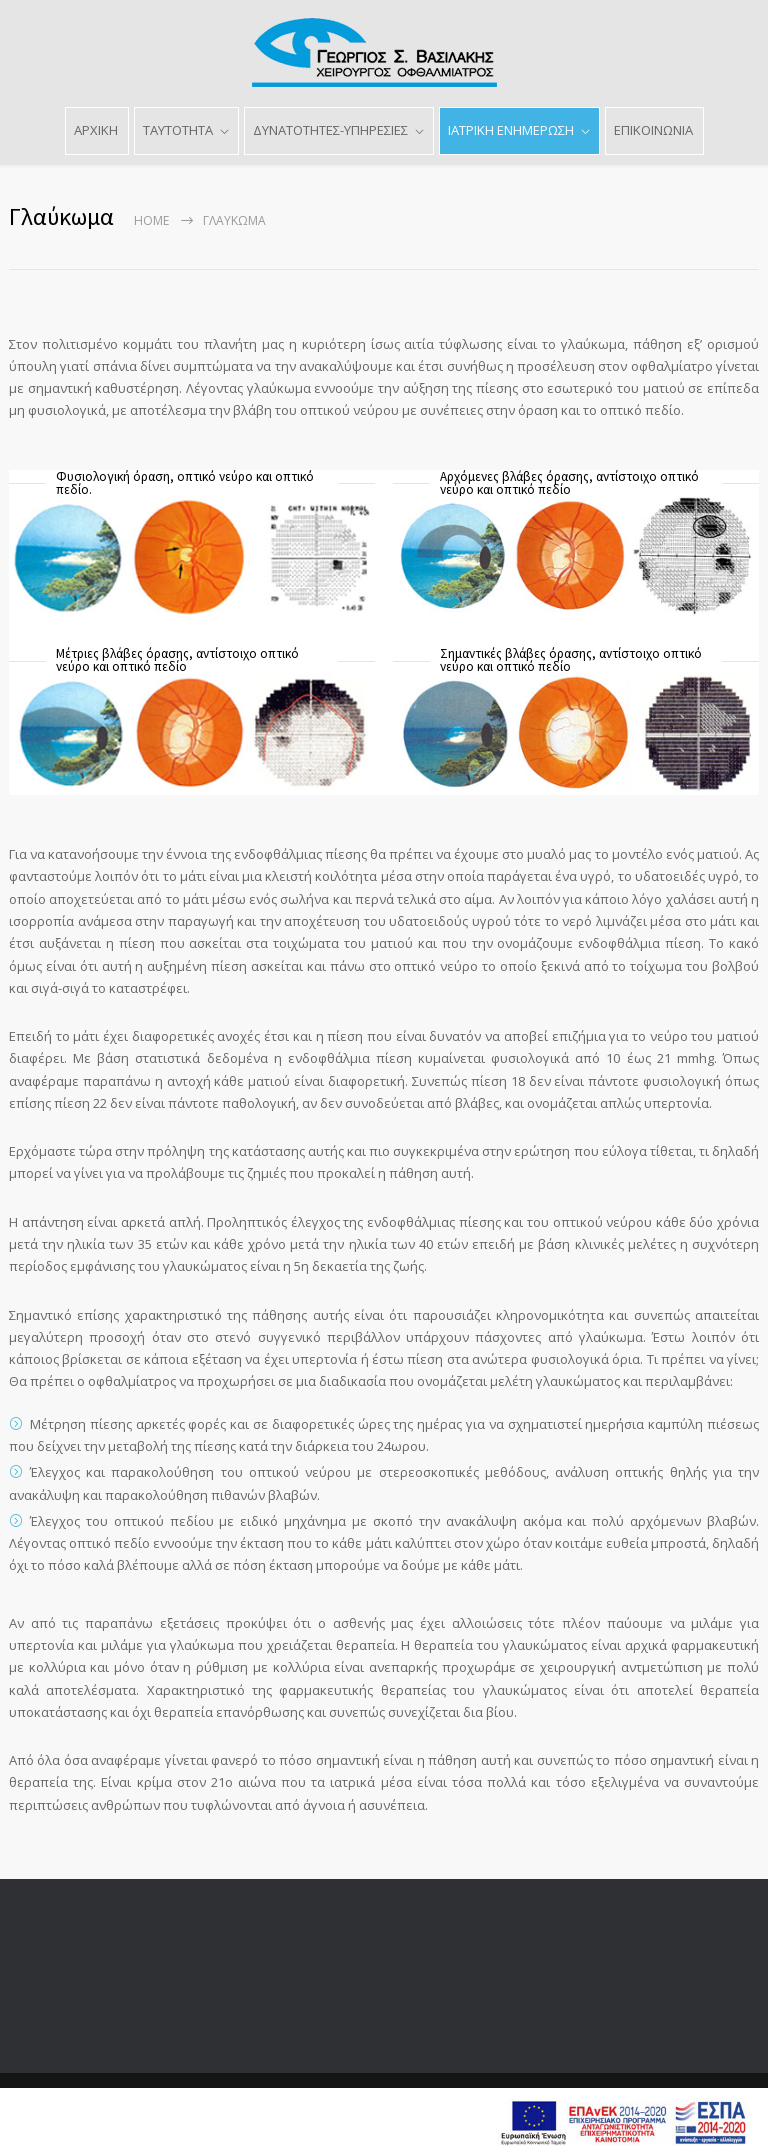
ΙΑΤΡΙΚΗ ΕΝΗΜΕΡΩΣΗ (511, 130)
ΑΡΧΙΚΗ (96, 130)
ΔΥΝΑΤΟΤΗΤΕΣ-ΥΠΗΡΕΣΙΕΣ (330, 130)
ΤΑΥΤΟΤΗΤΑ (178, 130)
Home (151, 220)
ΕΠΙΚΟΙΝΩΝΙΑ (653, 130)
